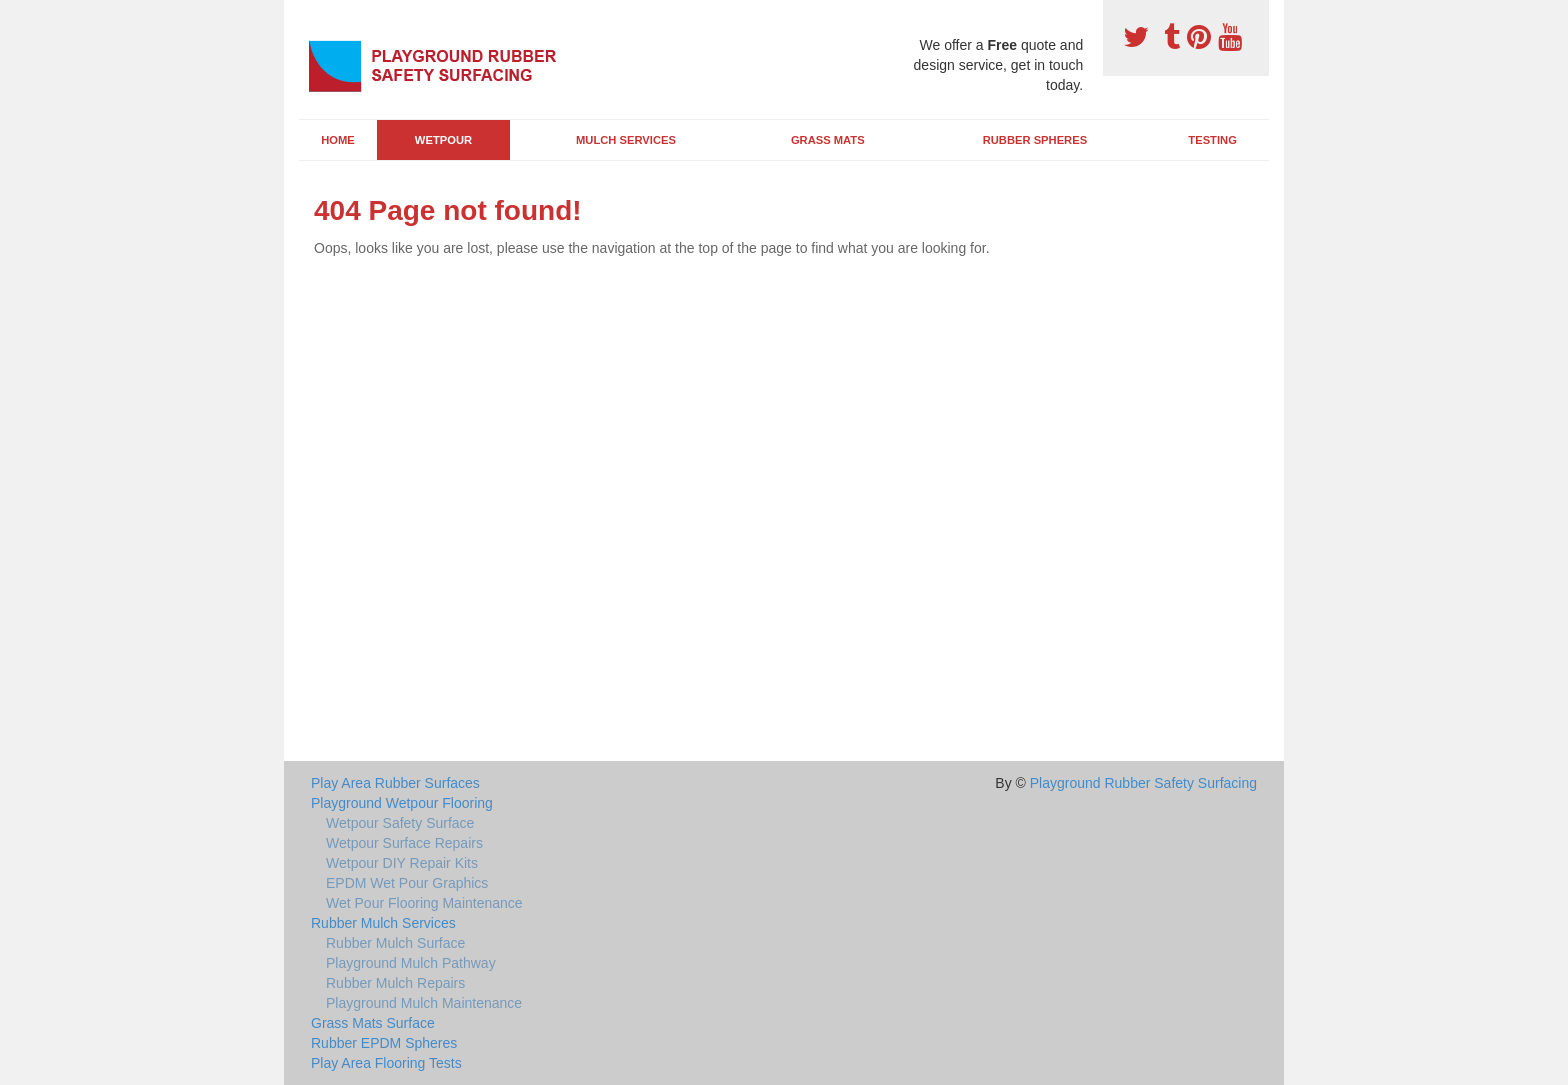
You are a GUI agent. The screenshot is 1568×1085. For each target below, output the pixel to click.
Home (338, 140)
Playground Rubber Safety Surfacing (1143, 783)
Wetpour (443, 140)
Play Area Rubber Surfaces (395, 783)
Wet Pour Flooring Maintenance (424, 903)
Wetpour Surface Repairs (404, 843)
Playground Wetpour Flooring (402, 803)
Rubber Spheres (1035, 140)
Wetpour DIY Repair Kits (402, 863)
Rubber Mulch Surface (395, 943)
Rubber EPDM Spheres (384, 1043)
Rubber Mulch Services (383, 923)
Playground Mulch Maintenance (424, 1003)
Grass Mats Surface (373, 1023)
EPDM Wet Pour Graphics (407, 883)
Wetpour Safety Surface (400, 823)
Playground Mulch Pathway (411, 963)
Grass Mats (828, 140)
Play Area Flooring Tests (386, 1063)
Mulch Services (626, 140)
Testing (1212, 140)
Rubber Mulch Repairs (395, 983)
